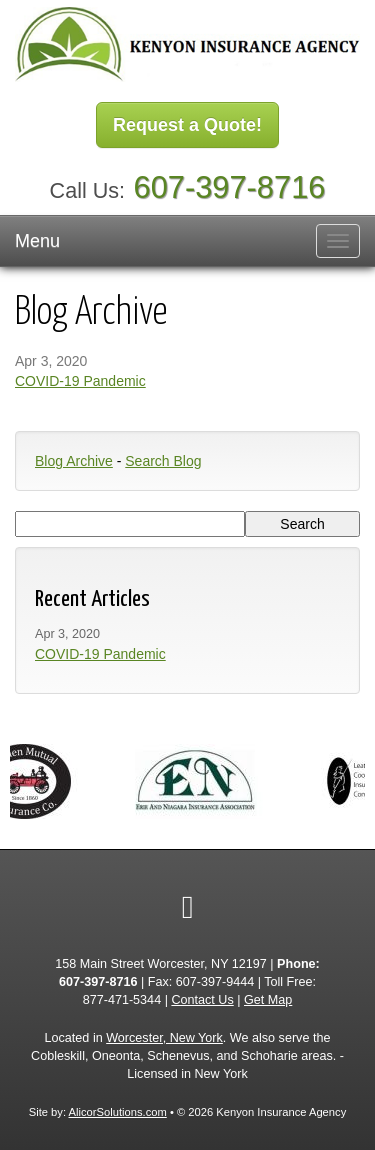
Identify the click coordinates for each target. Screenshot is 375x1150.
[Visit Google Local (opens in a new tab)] (188, 907)
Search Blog (163, 461)
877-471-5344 (122, 1000)
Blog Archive (74, 461)
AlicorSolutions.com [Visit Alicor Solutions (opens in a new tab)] (118, 1112)
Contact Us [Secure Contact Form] (202, 1000)
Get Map (268, 1000)
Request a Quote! (187, 125)
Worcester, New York (164, 1038)
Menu (37, 241)
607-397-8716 (230, 187)
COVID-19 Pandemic (80, 381)
